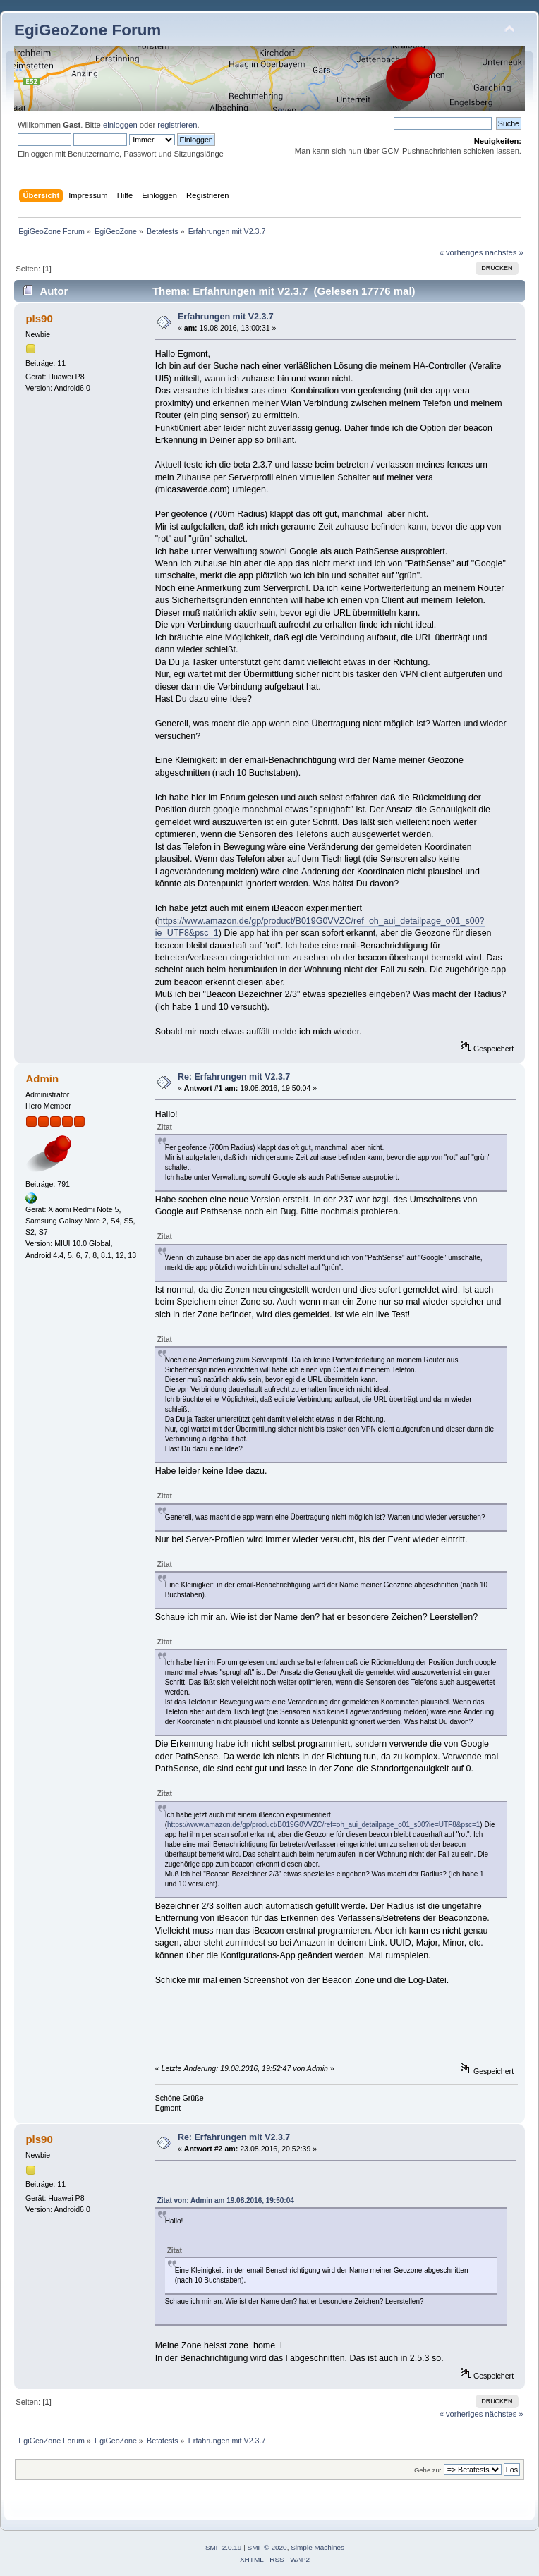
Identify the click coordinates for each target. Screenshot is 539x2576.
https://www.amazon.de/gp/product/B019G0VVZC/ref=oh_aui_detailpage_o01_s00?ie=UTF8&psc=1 (323, 1825)
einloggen (120, 125)
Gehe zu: (428, 2470)
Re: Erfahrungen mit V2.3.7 (234, 1077)
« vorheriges (461, 252)
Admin (42, 1079)
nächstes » (504, 252)
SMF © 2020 (267, 2547)
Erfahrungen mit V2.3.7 (226, 317)
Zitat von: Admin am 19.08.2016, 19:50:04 (225, 2200)
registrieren (177, 125)
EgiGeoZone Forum (87, 30)
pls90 (38, 318)
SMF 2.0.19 (223, 2547)
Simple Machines (317, 2547)
